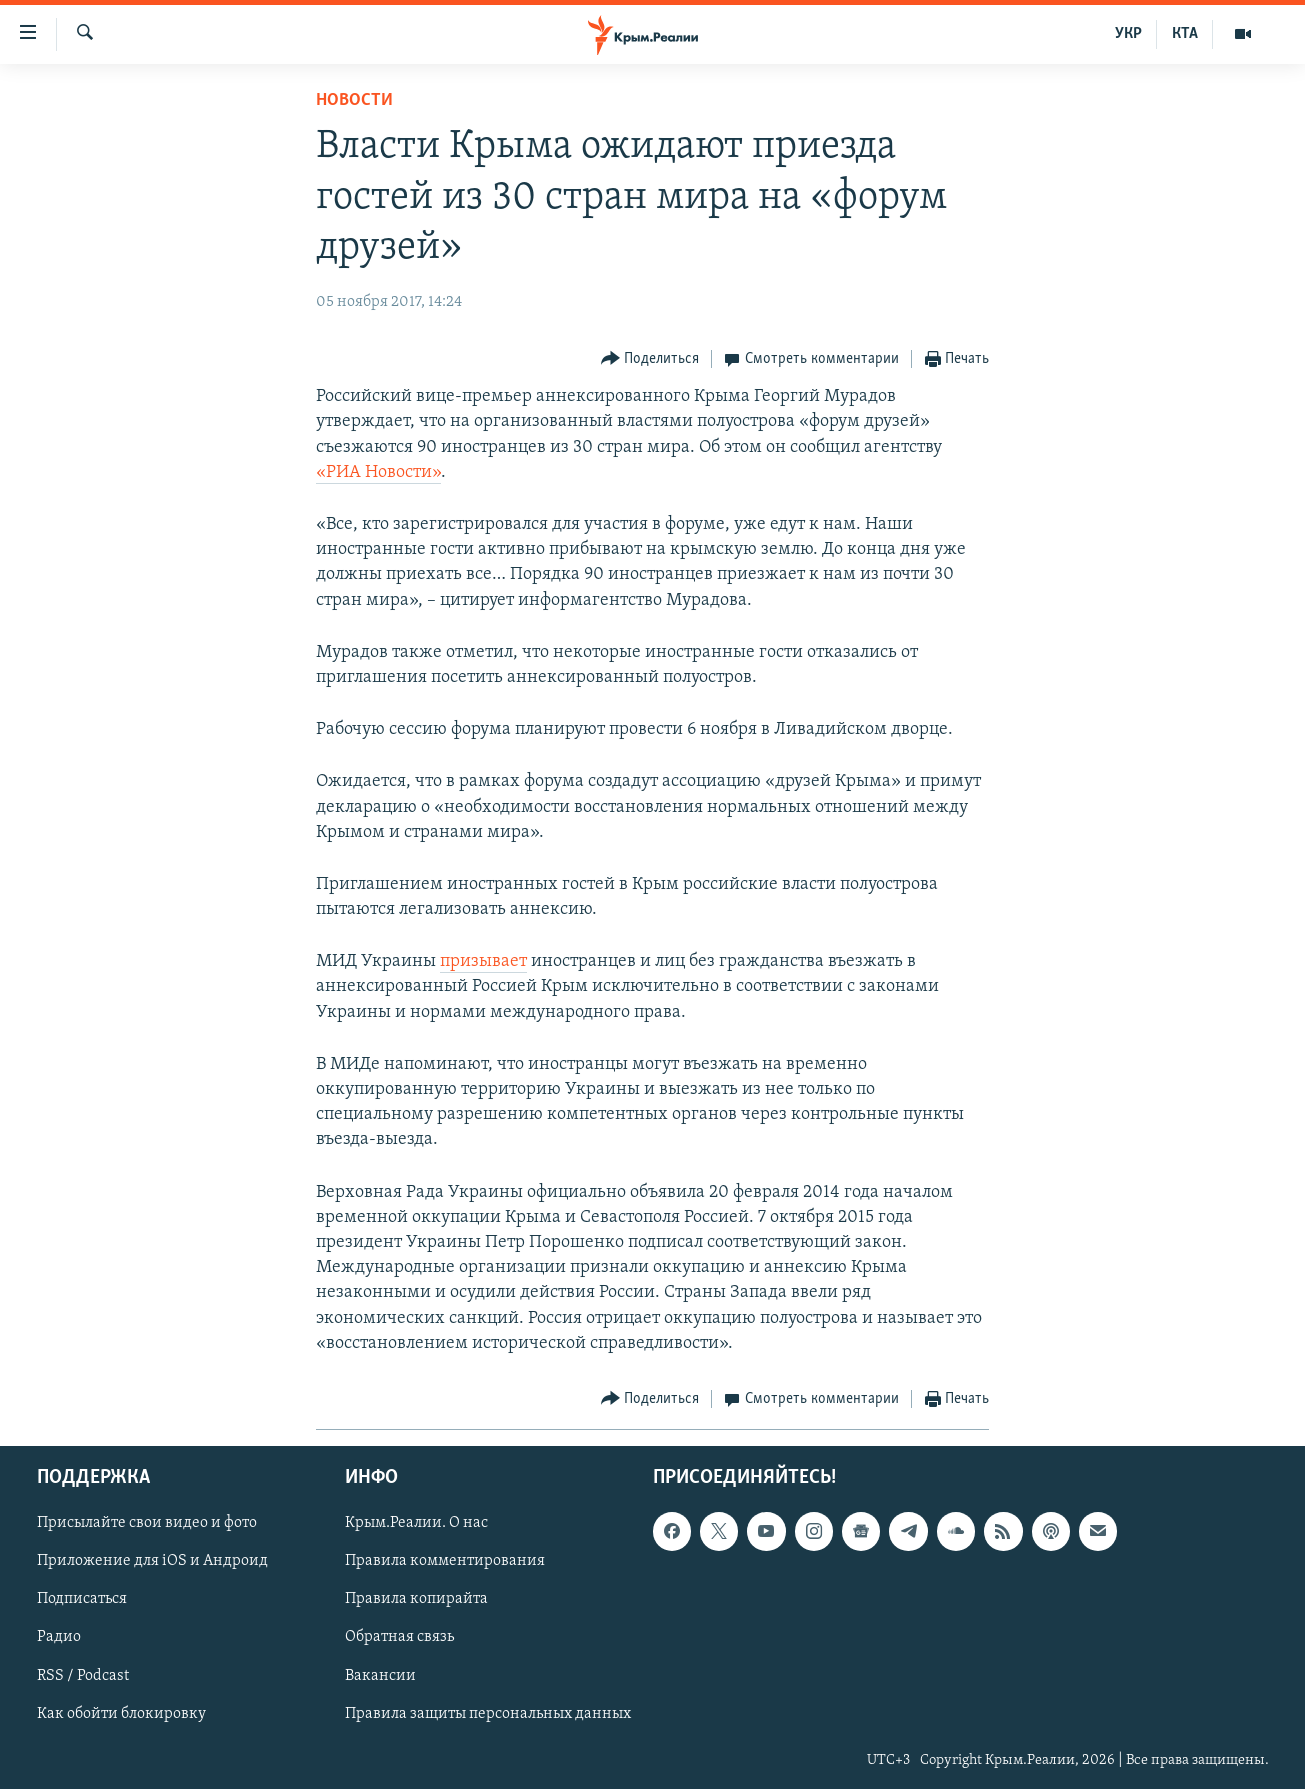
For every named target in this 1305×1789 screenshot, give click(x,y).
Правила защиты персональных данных (488, 1714)
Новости (354, 100)
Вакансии (380, 1676)
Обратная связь (399, 1637)
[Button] (650, 359)
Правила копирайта (416, 1599)
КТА (1185, 34)
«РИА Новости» (378, 472)
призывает (483, 961)
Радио (59, 1637)
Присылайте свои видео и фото (147, 1523)
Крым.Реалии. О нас (416, 1523)
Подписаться (82, 1599)
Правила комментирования (445, 1561)
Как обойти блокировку (121, 1714)
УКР (1128, 34)
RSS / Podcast (83, 1676)
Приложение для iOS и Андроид (152, 1561)
